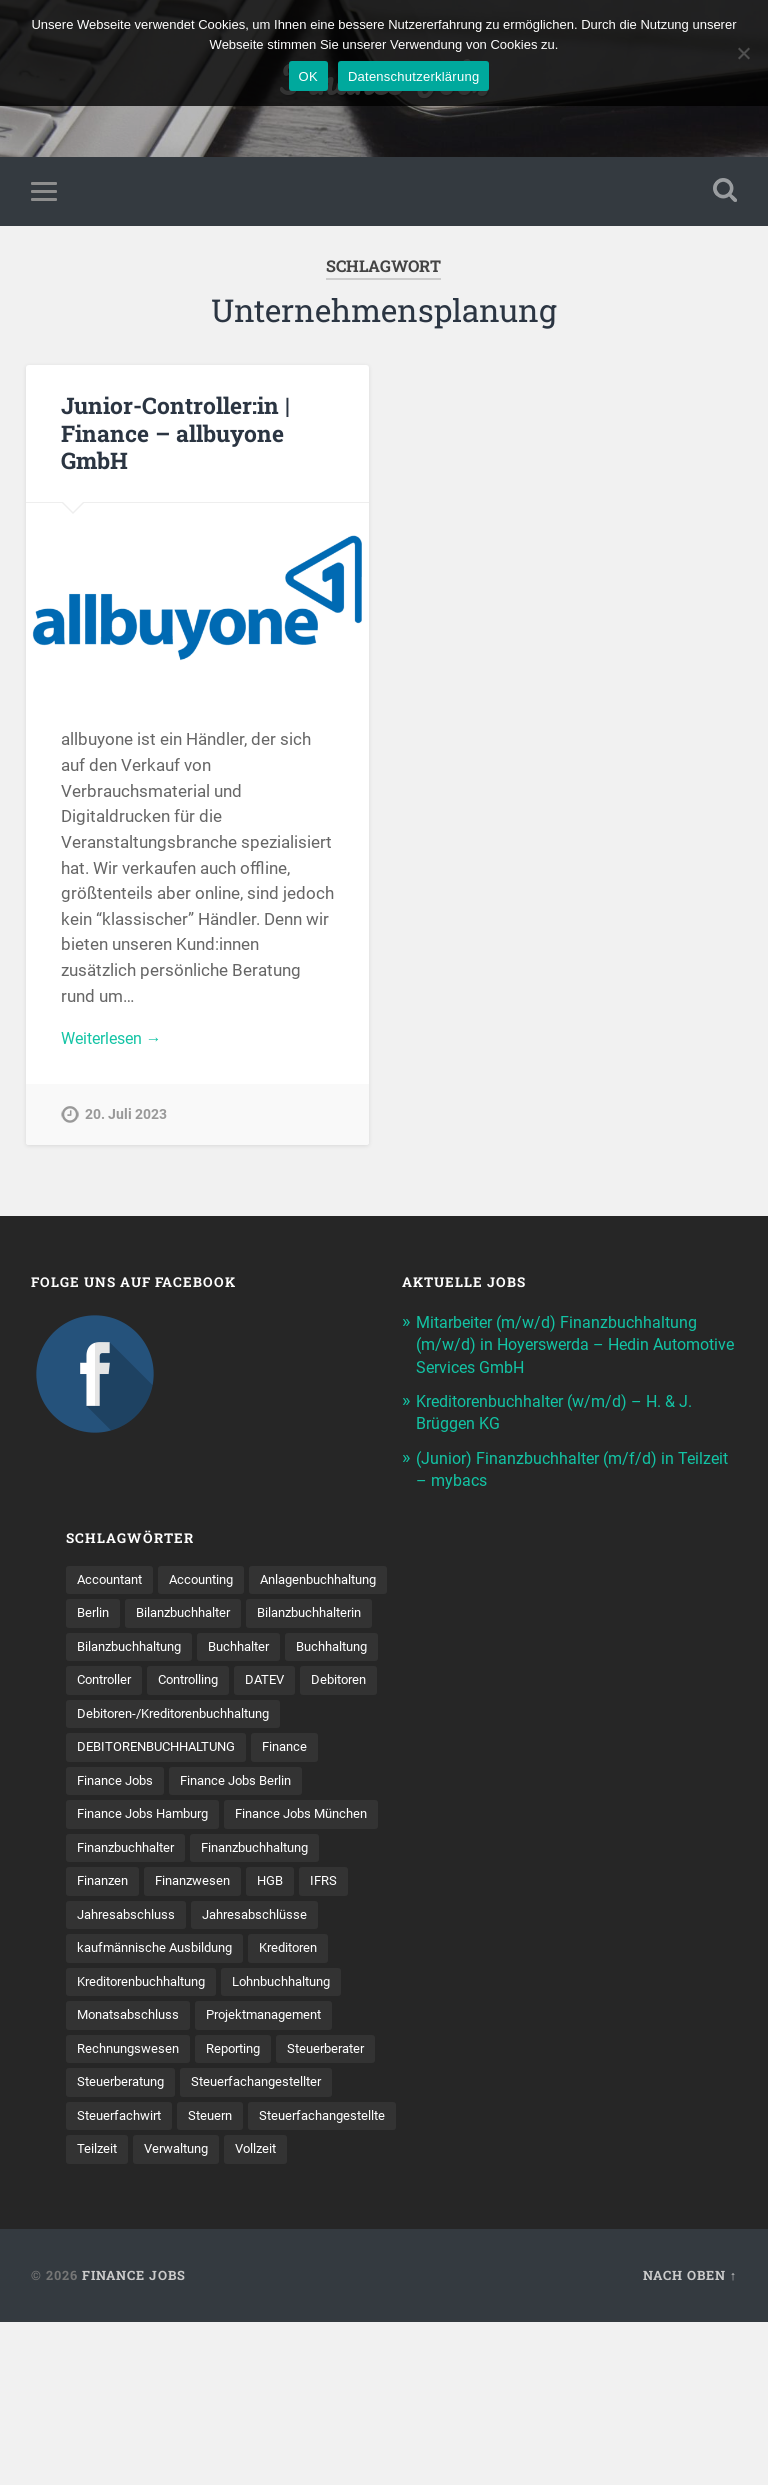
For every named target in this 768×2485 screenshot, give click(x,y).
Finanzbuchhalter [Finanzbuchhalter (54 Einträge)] (302, 1930)
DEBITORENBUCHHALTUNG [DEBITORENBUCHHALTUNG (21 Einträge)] (164, 1826)
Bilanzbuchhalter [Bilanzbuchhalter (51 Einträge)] (129, 1652)
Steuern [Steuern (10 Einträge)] (101, 2276)
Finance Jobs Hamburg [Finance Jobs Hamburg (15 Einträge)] (149, 1895)
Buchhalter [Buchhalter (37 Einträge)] (255, 1687)
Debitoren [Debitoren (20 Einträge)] (176, 1756)
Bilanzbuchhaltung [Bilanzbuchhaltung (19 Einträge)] (135, 1687)
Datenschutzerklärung (413, 76)
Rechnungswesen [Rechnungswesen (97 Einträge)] (132, 2172)
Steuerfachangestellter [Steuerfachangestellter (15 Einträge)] (147, 2242)
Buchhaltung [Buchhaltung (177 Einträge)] (117, 1721)
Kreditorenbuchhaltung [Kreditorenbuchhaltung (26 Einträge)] (149, 2103)
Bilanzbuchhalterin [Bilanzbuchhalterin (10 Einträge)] (267, 1652)
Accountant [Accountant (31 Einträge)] (113, 1583)
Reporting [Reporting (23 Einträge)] (244, 2172)
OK (308, 76)
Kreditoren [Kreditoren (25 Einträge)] (305, 2068)
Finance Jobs (134, 2438)
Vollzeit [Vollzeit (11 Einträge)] (198, 2311)
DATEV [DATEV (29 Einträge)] (98, 1756)
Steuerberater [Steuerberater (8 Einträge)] (119, 2207)
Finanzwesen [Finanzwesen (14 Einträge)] (118, 1999)
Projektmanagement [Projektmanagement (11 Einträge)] (278, 2138)
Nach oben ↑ (690, 2438)
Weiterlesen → (116, 1043)
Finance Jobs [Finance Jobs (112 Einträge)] (118, 1860)
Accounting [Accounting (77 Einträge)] (212, 1583)
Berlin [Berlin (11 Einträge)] (251, 1617)
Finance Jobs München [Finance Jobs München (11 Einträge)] (149, 1930)
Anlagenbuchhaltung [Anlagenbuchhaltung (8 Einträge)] (142, 1617)
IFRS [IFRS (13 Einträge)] (256, 1999)
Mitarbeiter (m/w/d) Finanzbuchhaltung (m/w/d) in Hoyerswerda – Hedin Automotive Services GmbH (564, 1348)
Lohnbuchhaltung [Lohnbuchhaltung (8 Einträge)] (303, 2103)
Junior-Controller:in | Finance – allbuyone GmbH (174, 436)
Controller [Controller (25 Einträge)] (214, 1721)
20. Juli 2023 (126, 1121)
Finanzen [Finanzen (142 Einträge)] (253, 1964)
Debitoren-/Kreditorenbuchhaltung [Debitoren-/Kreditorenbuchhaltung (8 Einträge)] (184, 1791)
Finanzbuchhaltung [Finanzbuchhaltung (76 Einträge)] (137, 1964)
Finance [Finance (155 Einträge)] (302, 1826)
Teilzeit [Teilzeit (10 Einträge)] (336, 2276)
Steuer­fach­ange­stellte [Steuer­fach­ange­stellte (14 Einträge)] (220, 2276)
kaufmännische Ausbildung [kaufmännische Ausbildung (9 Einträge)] (161, 2068)
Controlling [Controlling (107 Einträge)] (306, 1721)
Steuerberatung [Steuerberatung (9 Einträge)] (237, 2207)
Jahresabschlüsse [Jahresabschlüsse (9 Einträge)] (266, 2034)
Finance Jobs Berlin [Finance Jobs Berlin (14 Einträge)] (247, 1860)
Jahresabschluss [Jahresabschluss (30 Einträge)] (130, 2034)
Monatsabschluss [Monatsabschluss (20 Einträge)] (132, 2138)
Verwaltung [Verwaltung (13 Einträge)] (113, 2311)
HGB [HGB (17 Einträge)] (200, 1999)
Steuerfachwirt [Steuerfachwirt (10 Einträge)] (291, 2242)
